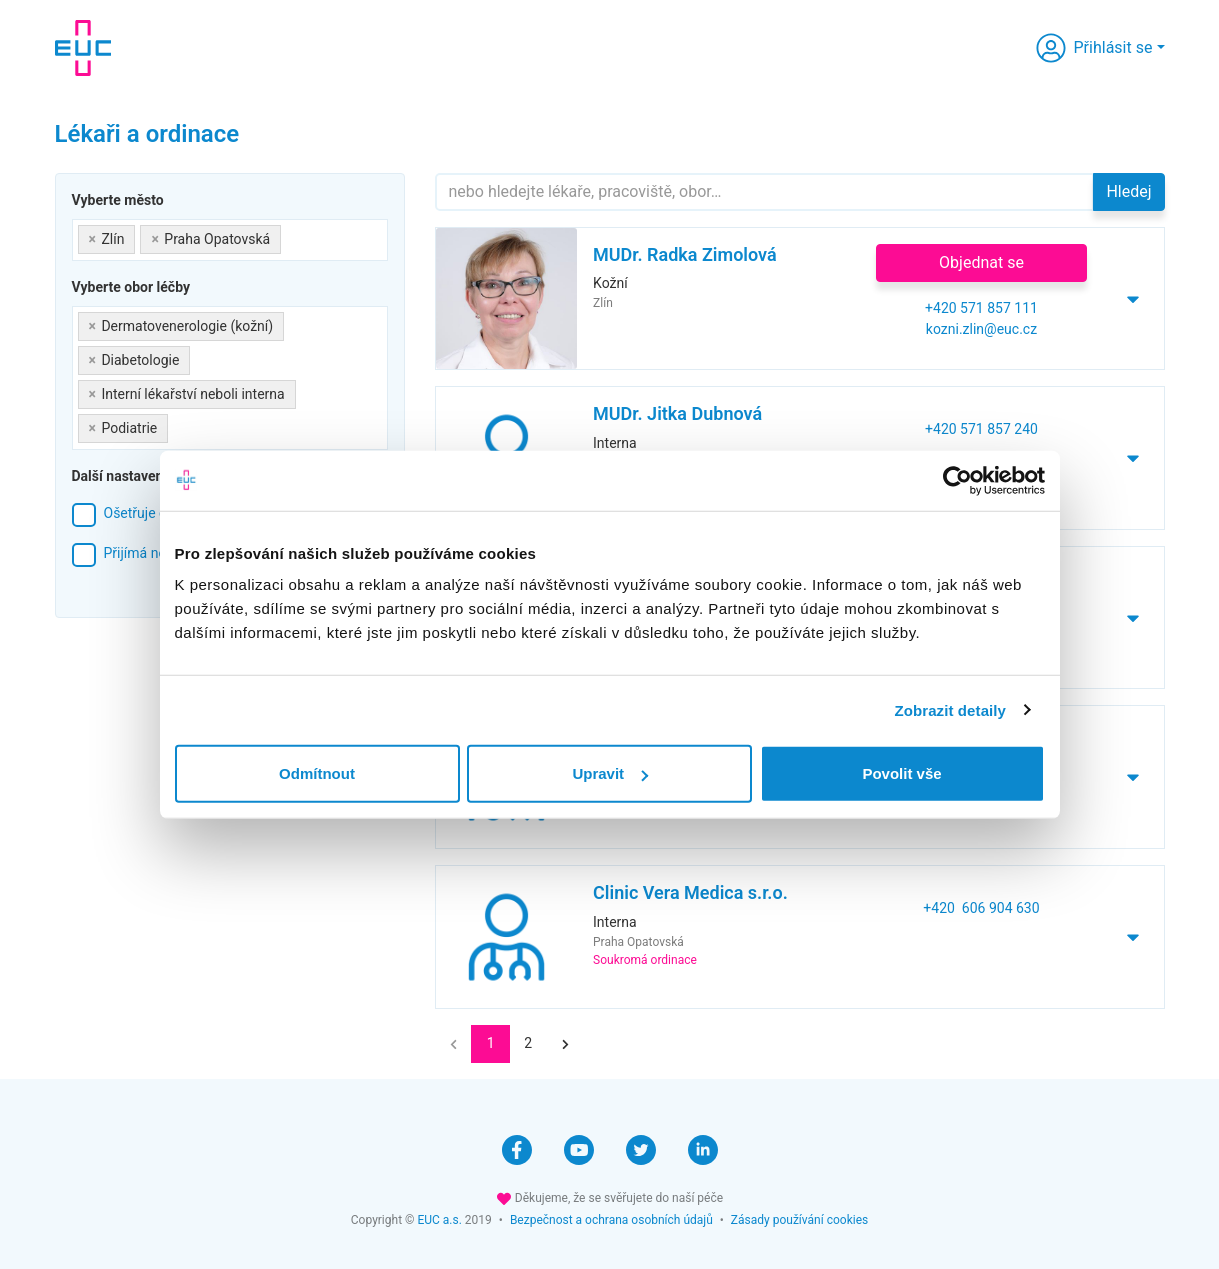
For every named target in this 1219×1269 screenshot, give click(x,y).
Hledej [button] (1128, 191)
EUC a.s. (439, 1220)
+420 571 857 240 (981, 429)
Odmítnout (317, 773)
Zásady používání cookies (799, 1220)
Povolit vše (901, 773)
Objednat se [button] (981, 262)
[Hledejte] (765, 192)
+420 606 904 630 (981, 908)
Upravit (610, 773)
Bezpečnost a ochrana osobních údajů (611, 1220)
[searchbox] (291, 235)
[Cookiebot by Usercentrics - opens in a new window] (957, 480)
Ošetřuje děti (143, 513)
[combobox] (230, 240)
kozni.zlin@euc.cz (981, 329)
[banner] (83, 48)
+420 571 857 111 (981, 308)
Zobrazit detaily (950, 709)
